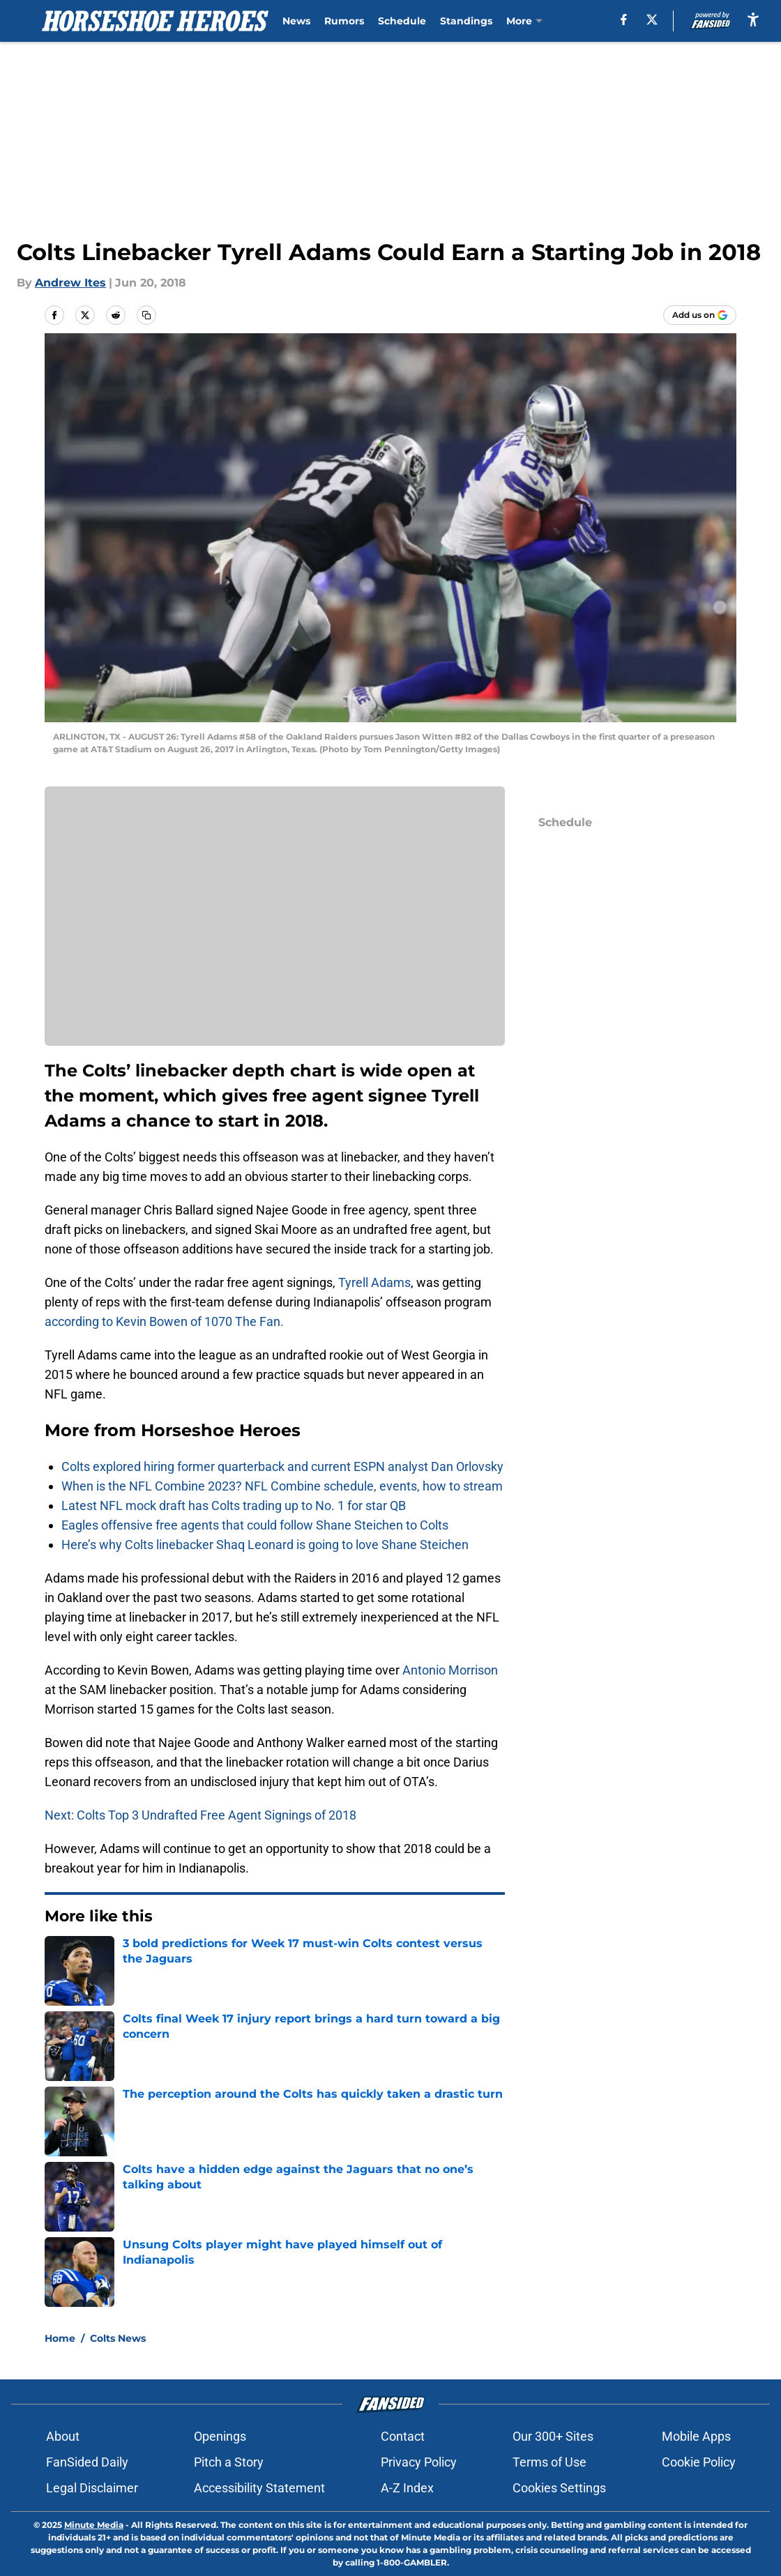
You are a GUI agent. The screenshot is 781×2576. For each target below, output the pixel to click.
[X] (652, 19)
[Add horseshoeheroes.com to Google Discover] (699, 315)
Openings (220, 2436)
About (62, 2436)
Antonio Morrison (450, 1670)
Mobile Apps (696, 2436)
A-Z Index (407, 2487)
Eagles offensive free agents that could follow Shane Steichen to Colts (254, 1525)
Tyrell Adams (374, 1282)
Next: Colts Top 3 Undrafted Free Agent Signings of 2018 (200, 1815)
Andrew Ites (70, 282)
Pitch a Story (229, 2462)
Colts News (118, 2338)
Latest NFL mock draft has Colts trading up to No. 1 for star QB (233, 1505)
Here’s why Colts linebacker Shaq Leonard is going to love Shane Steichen (265, 1544)
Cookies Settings (559, 2487)
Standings (466, 21)
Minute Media (93, 2525)
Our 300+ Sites (553, 2436)
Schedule (402, 21)
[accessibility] (753, 19)
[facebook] (624, 19)
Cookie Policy (699, 2462)
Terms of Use (549, 2462)
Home (60, 2338)
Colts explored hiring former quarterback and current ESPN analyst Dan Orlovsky (282, 1466)
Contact (403, 2436)
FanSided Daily (87, 2462)
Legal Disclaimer (92, 2487)
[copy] (146, 315)
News (296, 21)
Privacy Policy (419, 2462)
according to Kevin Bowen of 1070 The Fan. (164, 1321)
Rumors (344, 21)
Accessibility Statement (259, 2487)
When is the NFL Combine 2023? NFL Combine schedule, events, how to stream (282, 1486)
